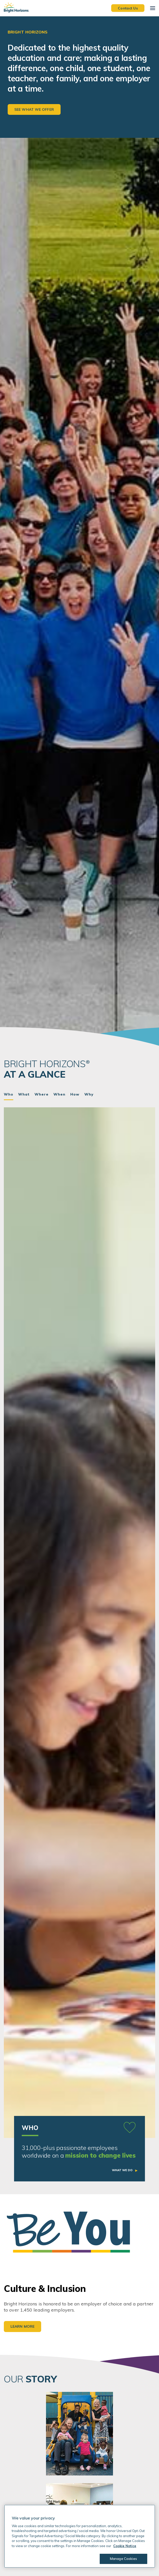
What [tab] (24, 1094)
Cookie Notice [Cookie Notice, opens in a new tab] (124, 2546)
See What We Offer (34, 109)
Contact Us (128, 8)
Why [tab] (89, 1094)
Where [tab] (42, 1094)
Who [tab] (8, 1094)
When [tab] (59, 1094)
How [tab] (74, 1094)
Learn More (22, 2326)
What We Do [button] (122, 2170)
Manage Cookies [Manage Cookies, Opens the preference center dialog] (123, 2559)
